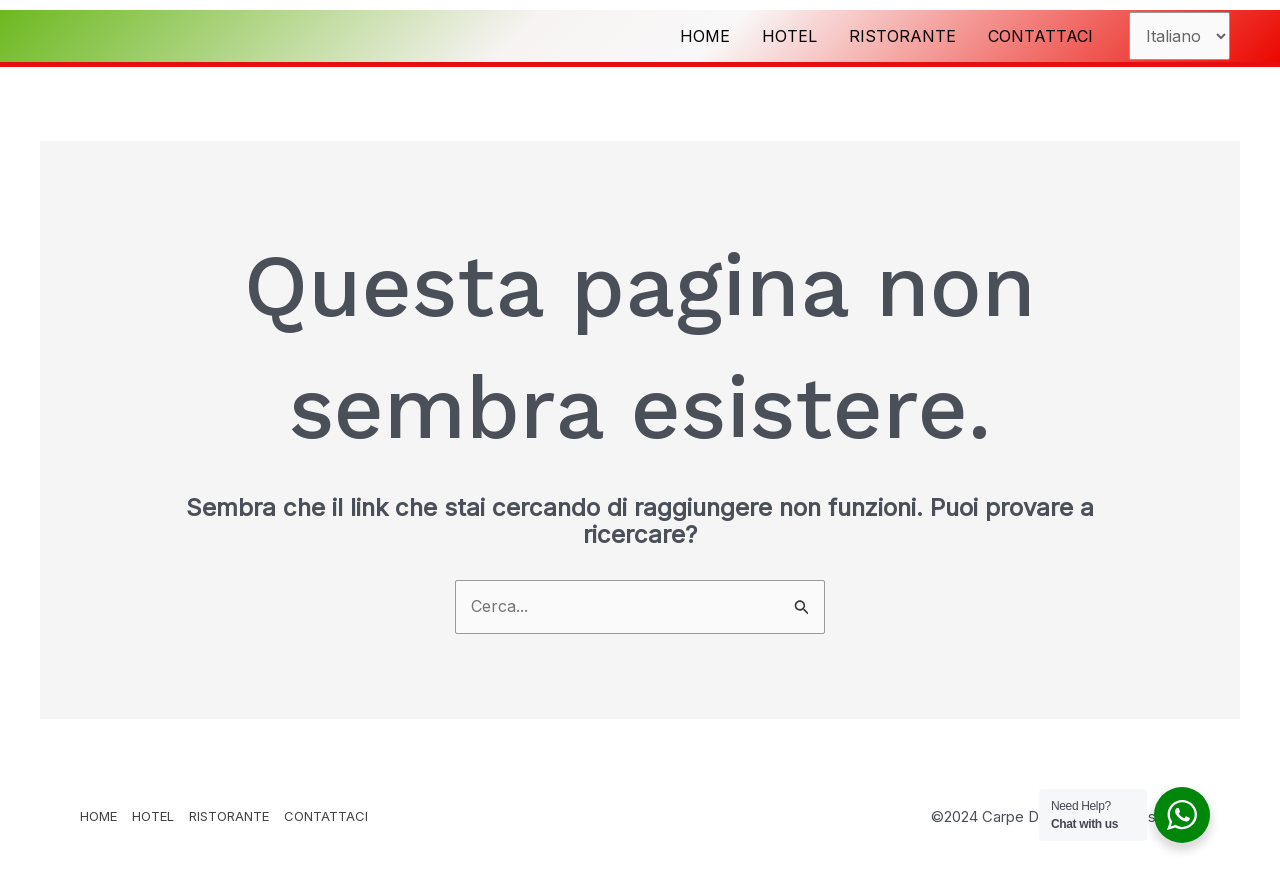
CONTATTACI (1040, 36)
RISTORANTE (902, 36)
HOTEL (789, 36)
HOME (705, 36)
